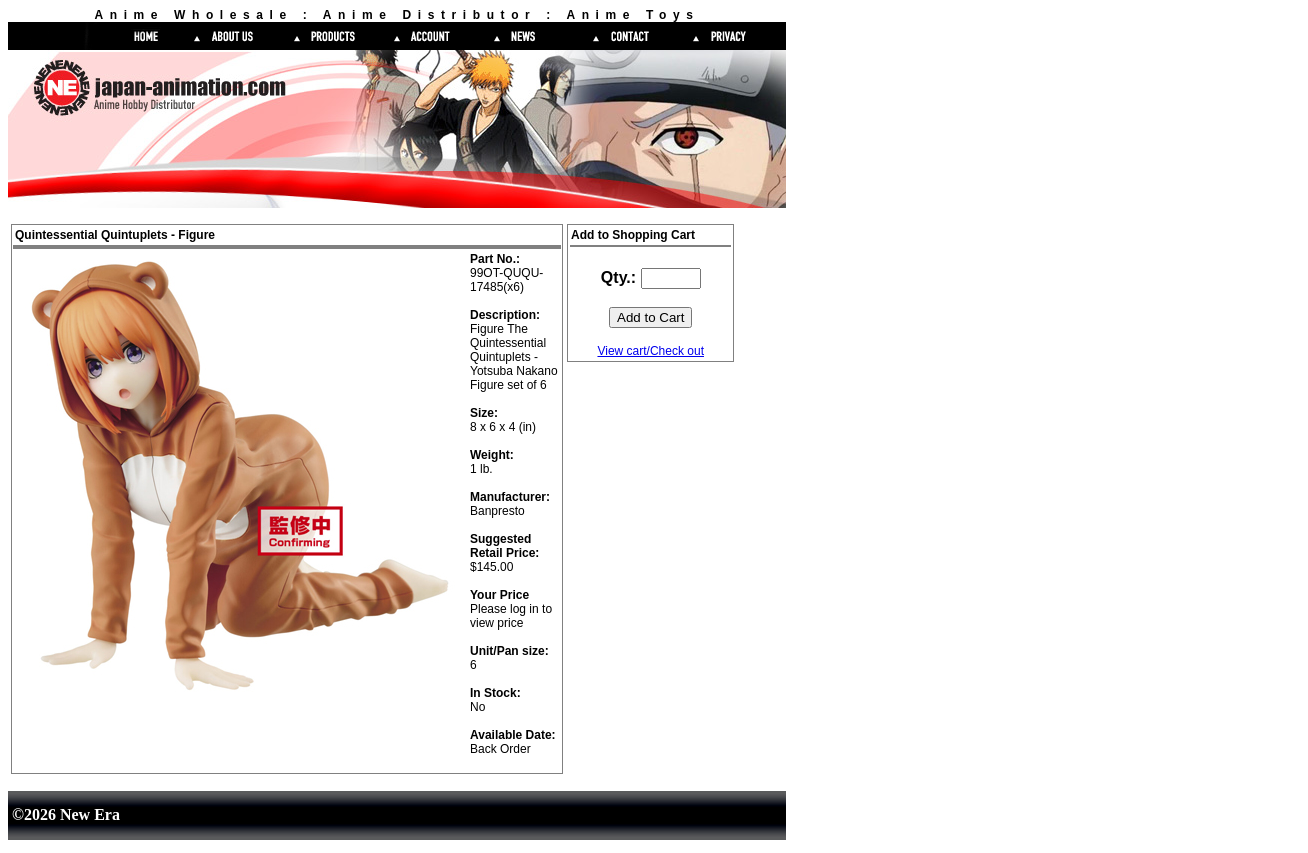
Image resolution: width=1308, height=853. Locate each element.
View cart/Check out (650, 351)
